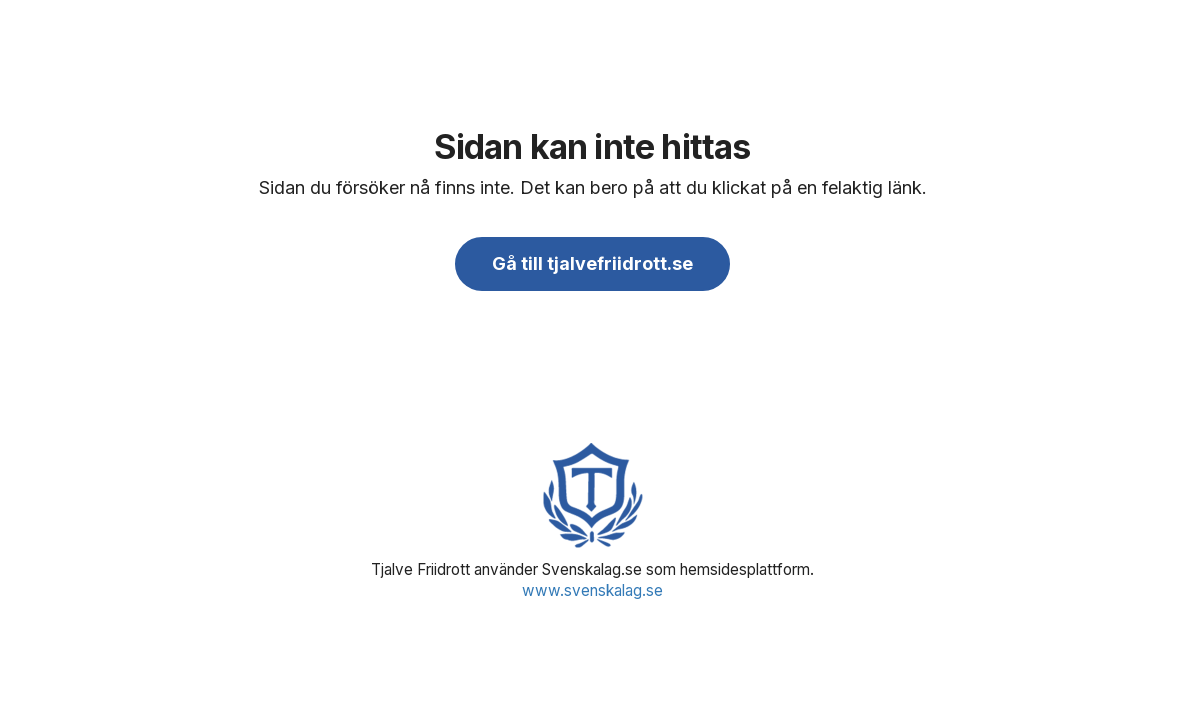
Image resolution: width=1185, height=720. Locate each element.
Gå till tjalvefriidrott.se (592, 263)
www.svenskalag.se (592, 590)
